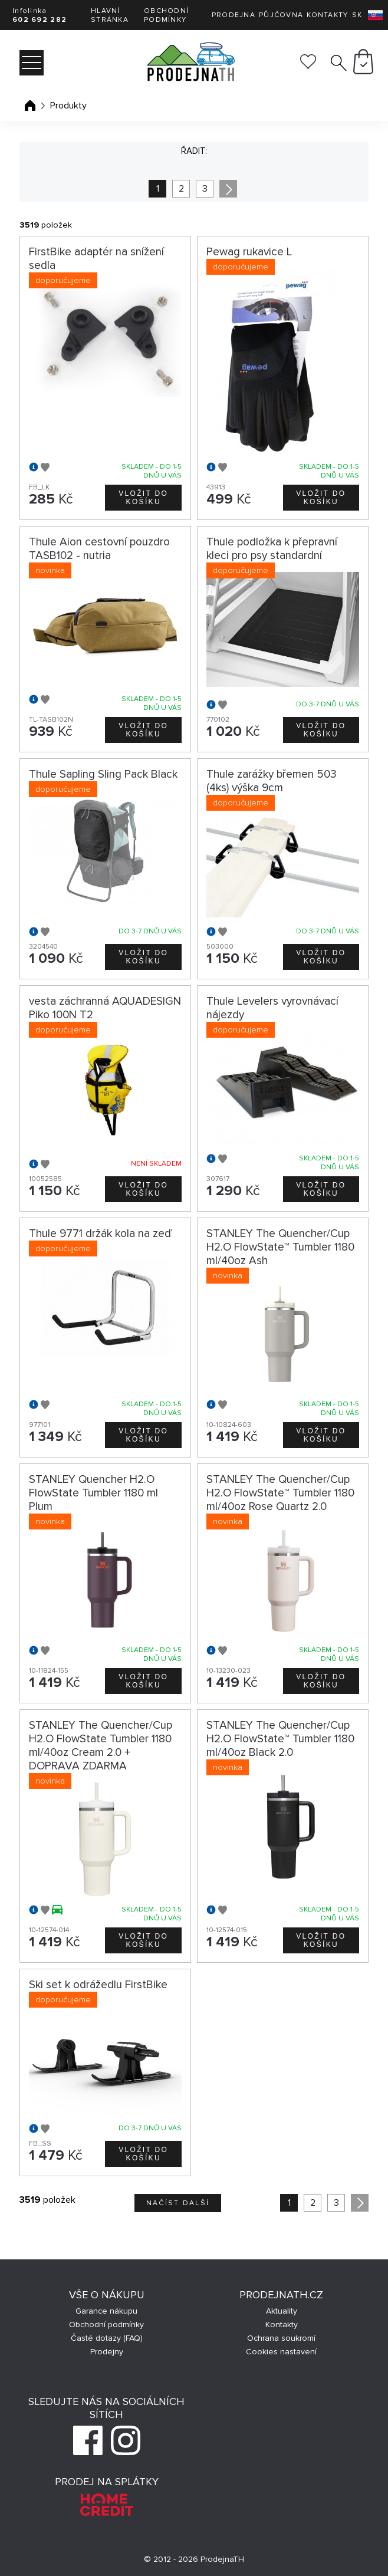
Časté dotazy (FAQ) (107, 2338)
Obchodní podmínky (166, 15)
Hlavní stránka (110, 15)
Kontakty (327, 15)
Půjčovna (281, 15)
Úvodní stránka (30, 105)
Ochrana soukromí (281, 2338)
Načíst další (178, 2203)
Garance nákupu (106, 2311)
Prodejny (106, 2352)
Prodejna (233, 15)
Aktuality (281, 2311)
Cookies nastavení (281, 2352)
